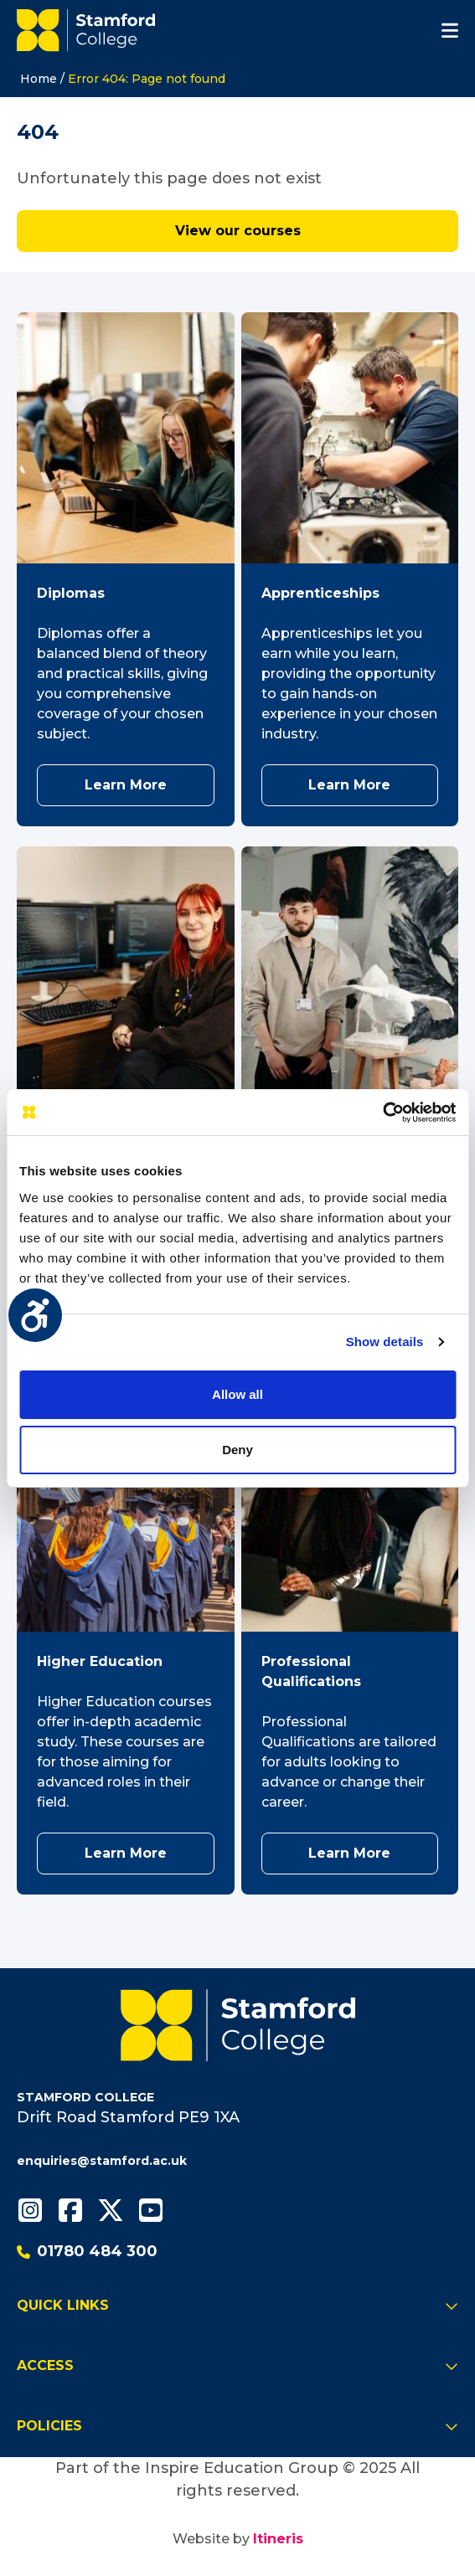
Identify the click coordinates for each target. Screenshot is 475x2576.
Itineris (278, 2539)
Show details (385, 1341)
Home (38, 78)
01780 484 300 (87, 2251)
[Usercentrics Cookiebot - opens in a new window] (382, 1112)
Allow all (237, 1394)
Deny (237, 1449)
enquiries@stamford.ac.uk (102, 2160)
